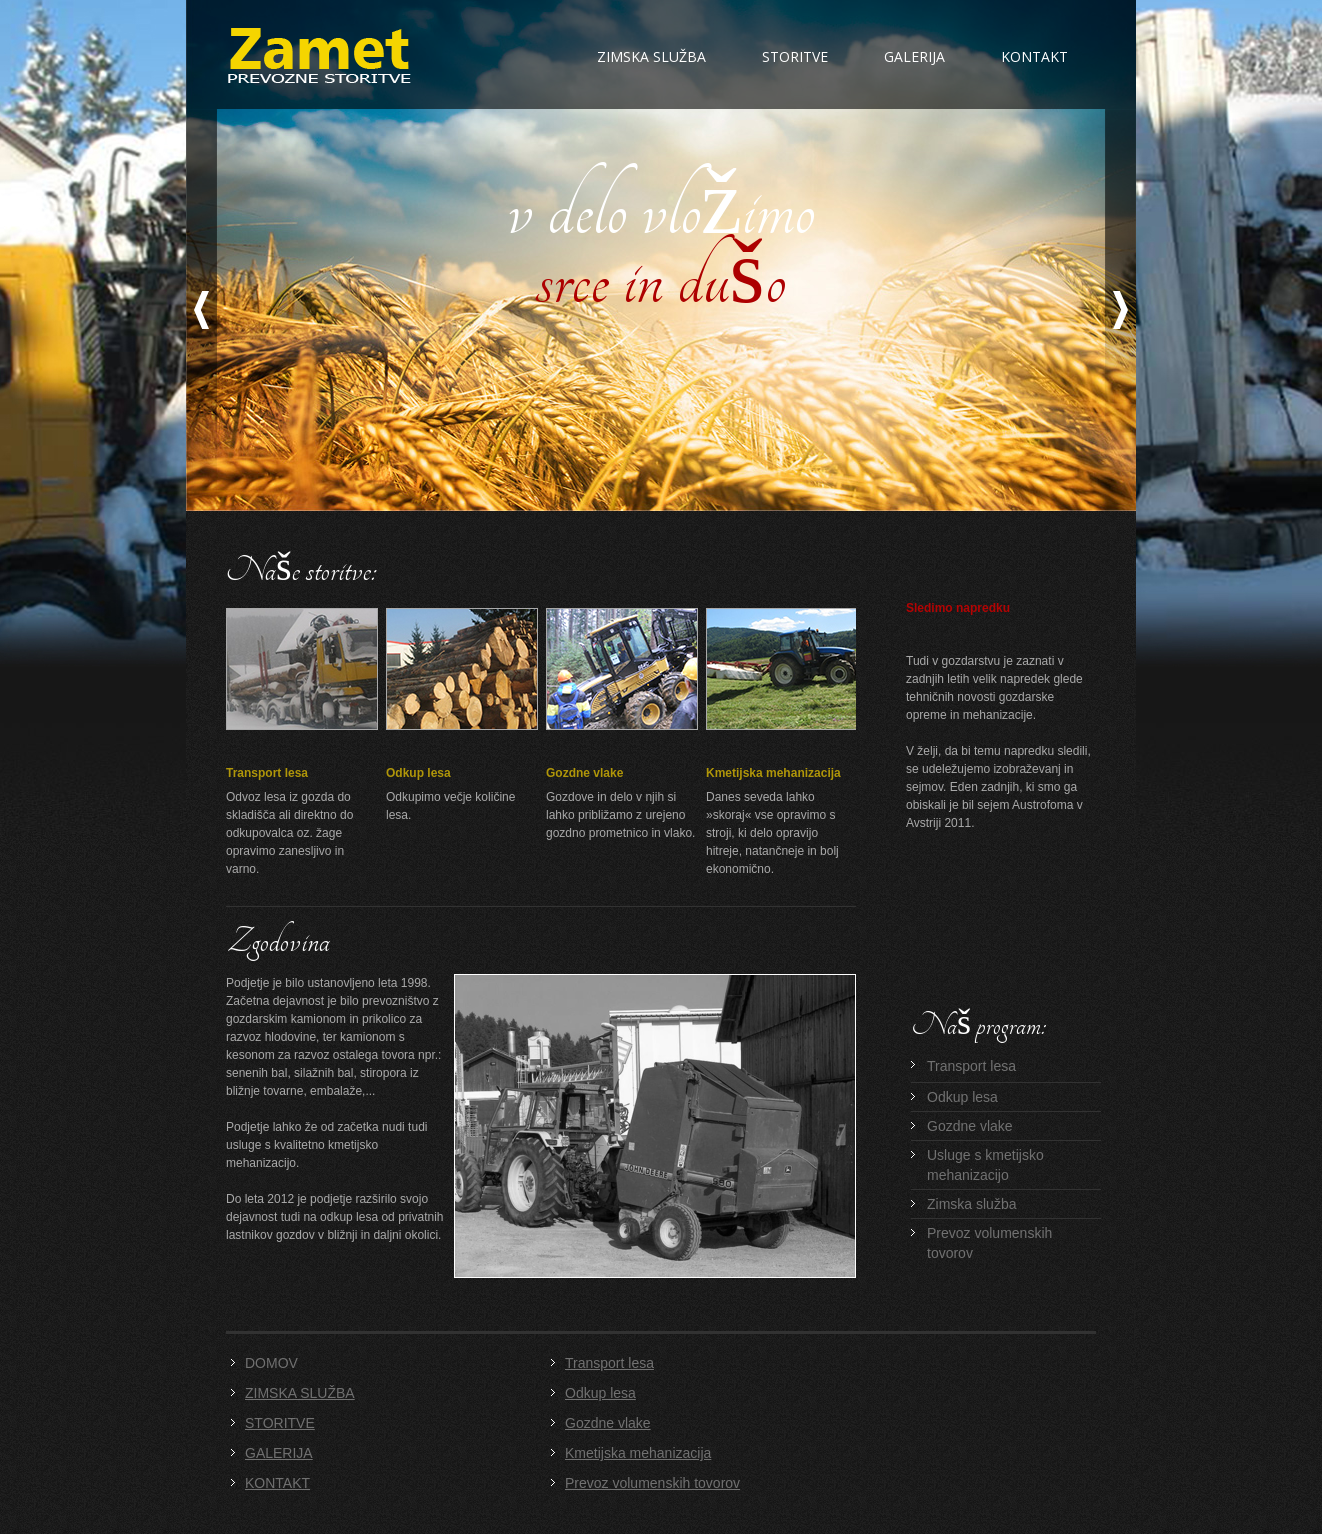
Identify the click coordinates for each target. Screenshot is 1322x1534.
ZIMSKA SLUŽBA (300, 1393)
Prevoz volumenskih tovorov (989, 1243)
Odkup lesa (418, 773)
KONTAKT (277, 1483)
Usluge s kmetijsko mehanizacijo (985, 1165)
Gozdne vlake (584, 773)
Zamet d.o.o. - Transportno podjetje (319, 55)
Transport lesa (267, 773)
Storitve (795, 56)
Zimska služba (651, 56)
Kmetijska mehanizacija (773, 773)
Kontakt (1034, 56)
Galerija (914, 56)
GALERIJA (279, 1453)
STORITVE (280, 1423)
